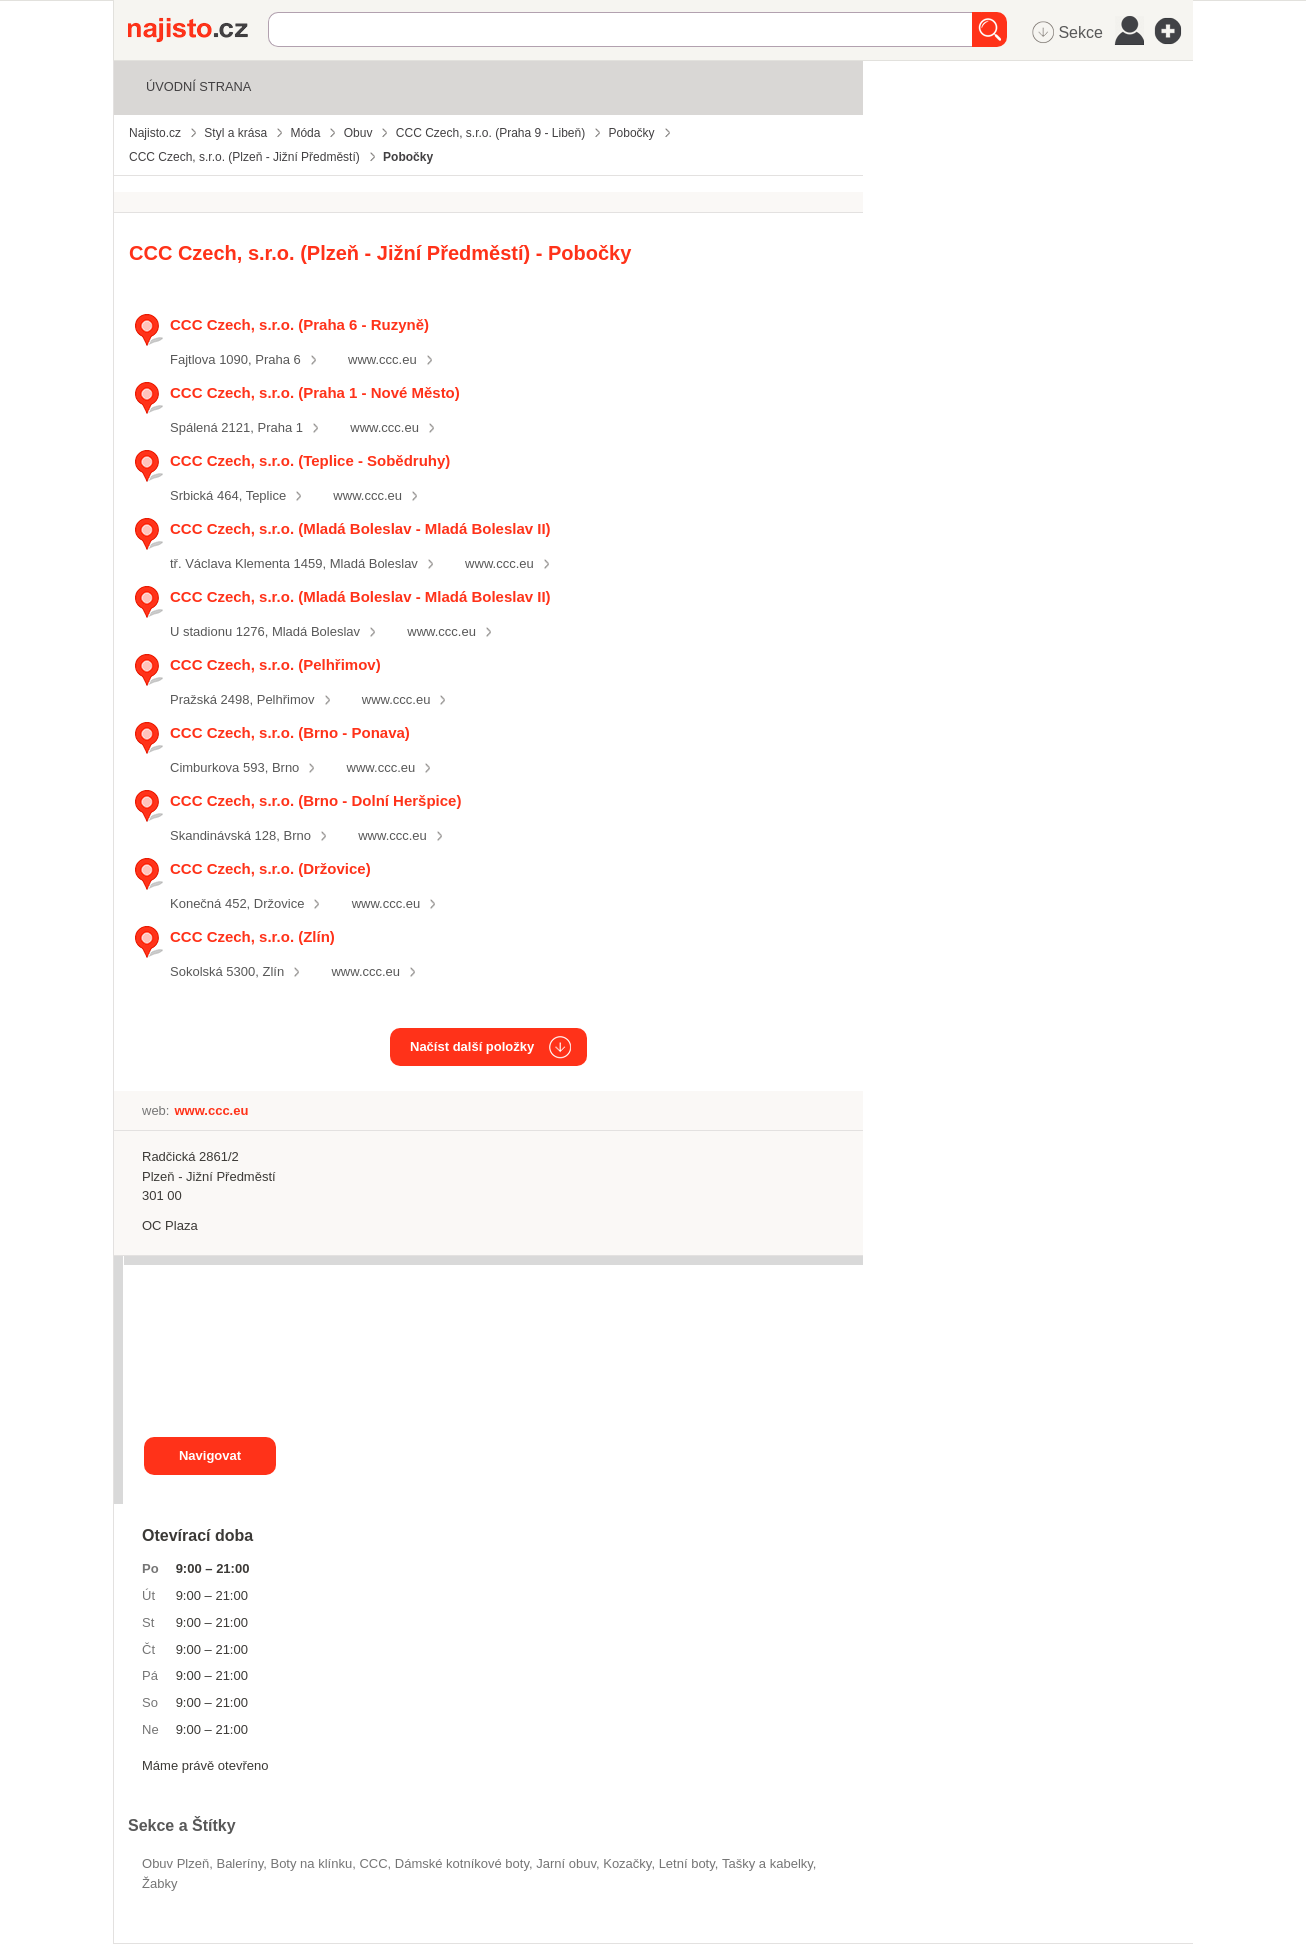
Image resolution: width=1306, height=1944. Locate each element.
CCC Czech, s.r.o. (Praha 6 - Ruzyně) (299, 324)
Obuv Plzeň (175, 1863)
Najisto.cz (198, 30)
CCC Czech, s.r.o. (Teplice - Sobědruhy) (310, 460)
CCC (373, 1863)
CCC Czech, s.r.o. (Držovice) (270, 868)
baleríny (239, 1863)
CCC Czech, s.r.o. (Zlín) (252, 936)
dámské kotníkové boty (462, 1863)
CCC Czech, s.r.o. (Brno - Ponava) (290, 732)
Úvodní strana (198, 86)
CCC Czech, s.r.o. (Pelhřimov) (275, 664)
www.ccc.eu (382, 359)
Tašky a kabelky (767, 1863)
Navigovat (210, 1455)
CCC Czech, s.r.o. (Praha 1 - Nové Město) (315, 392)
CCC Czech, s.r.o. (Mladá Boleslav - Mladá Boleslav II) (360, 528)
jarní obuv (566, 1863)
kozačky (627, 1863)
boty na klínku (311, 1863)
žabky (159, 1883)
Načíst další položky (472, 1046)
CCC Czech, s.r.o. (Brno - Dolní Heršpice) (315, 800)
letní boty (687, 1863)
